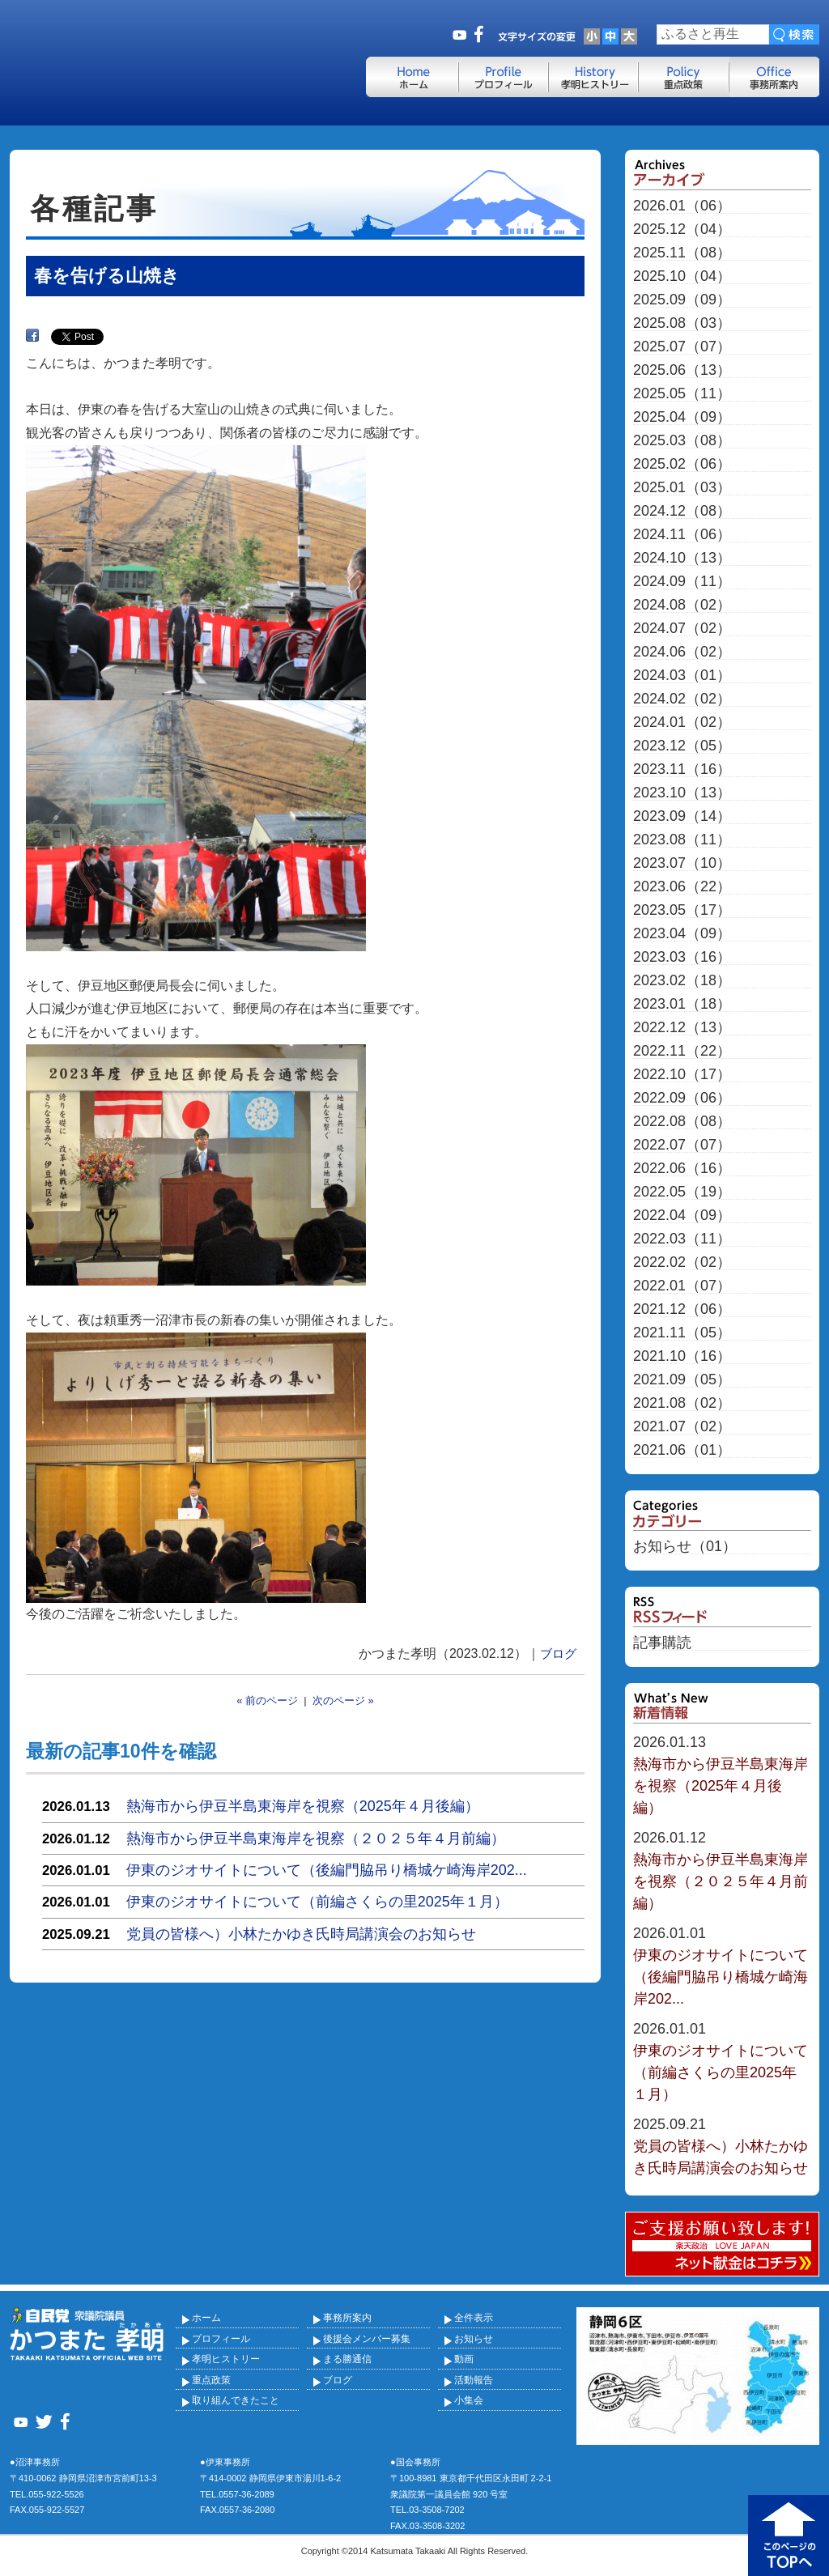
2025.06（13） (682, 370)
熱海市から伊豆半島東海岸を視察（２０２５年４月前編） (315, 1838)
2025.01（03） (682, 487)
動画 (464, 2359)
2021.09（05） (682, 1380)
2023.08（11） (682, 840)
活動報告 (473, 2380)
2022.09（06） (682, 1098)
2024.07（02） (682, 628)
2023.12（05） (682, 746)
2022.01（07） (682, 1286)
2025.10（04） (682, 276)
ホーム (206, 2317)
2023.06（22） (682, 887)
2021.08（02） (682, 1403)
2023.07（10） (682, 863)
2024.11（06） (682, 534)
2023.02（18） (682, 980)
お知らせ (473, 2338)
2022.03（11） (682, 1239)
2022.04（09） (682, 1215)
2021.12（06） (682, 1309)
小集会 (468, 2400)
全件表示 (473, 2317)
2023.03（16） (682, 957)
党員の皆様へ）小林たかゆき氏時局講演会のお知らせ (301, 1934)
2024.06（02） (682, 652)
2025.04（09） (682, 417)
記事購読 (662, 1643)
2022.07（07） (682, 1145)
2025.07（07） (682, 347)
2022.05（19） (682, 1192)
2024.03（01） (682, 675)
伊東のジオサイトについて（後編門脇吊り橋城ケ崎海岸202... (326, 1870)
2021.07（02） (682, 1427)
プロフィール (221, 2338)
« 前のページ (267, 1700)
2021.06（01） (682, 1450)
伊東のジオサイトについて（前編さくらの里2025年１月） (317, 1902)
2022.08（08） (682, 1121)
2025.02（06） (682, 464)
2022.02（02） (682, 1262)
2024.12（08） (682, 511)
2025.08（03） (682, 323)
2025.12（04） (682, 229)
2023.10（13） (682, 793)
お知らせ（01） (685, 1546)
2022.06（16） (682, 1168)
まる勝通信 (347, 2359)
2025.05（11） (682, 394)
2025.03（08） (682, 440)
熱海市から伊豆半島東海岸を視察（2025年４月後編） (302, 1806)
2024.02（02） (682, 699)
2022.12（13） (682, 1027)
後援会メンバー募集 (366, 2338)
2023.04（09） (682, 934)
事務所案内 (347, 2317)
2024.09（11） (682, 581)
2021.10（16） (682, 1356)
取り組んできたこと (235, 2400)
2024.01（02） (682, 722)
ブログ (558, 1653)
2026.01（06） (682, 206)
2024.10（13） (682, 558)
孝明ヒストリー (226, 2359)
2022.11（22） (682, 1051)
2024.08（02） (682, 605)
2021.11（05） (682, 1333)
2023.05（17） (682, 910)
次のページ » (343, 1700)
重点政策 (211, 2380)
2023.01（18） (682, 1004)
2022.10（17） (682, 1074)
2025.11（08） (682, 253)
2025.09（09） (682, 300)
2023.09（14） (682, 816)
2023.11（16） (682, 769)
